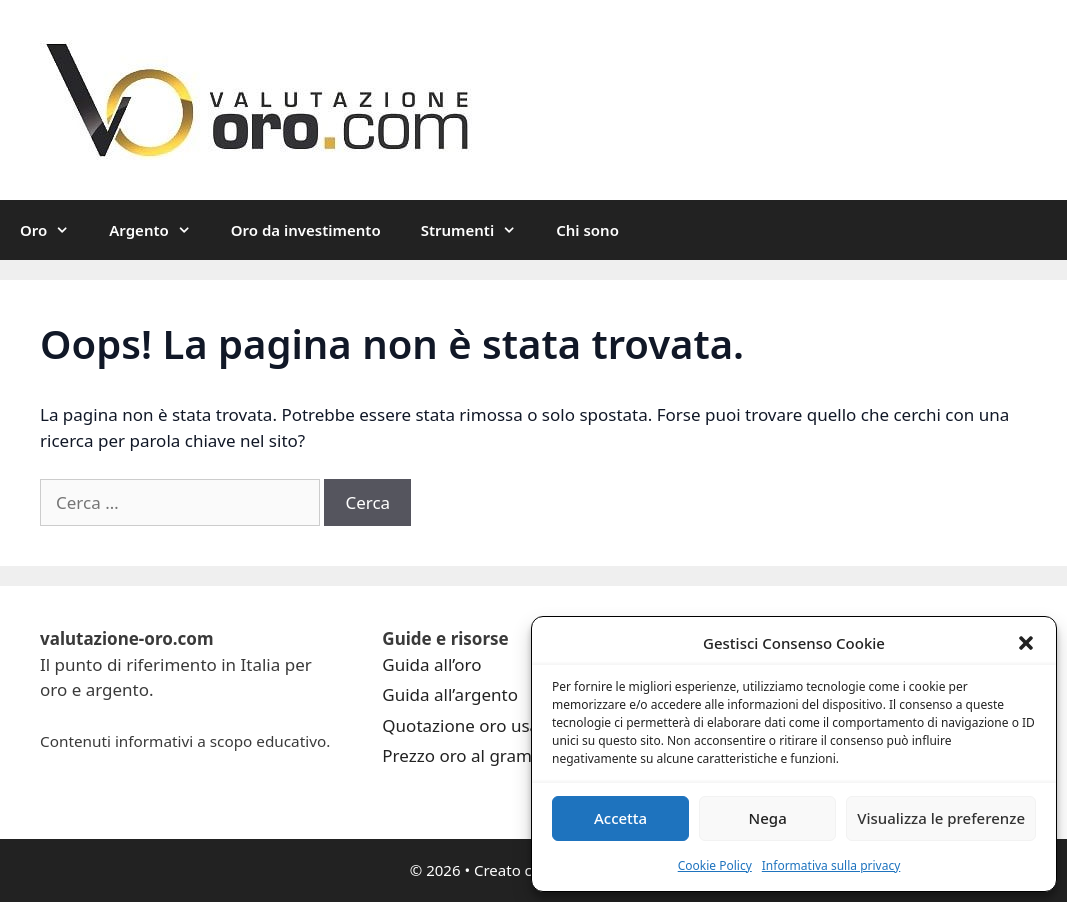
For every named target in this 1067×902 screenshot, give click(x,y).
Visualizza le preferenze (941, 818)
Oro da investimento (306, 230)
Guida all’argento (450, 694)
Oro (54, 230)
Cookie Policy (715, 865)
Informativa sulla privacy (831, 865)
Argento (160, 230)
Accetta (620, 818)
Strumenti (479, 230)
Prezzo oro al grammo (470, 755)
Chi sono (587, 230)
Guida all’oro (431, 664)
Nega (768, 818)
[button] (1026, 643)
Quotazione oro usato (468, 725)
